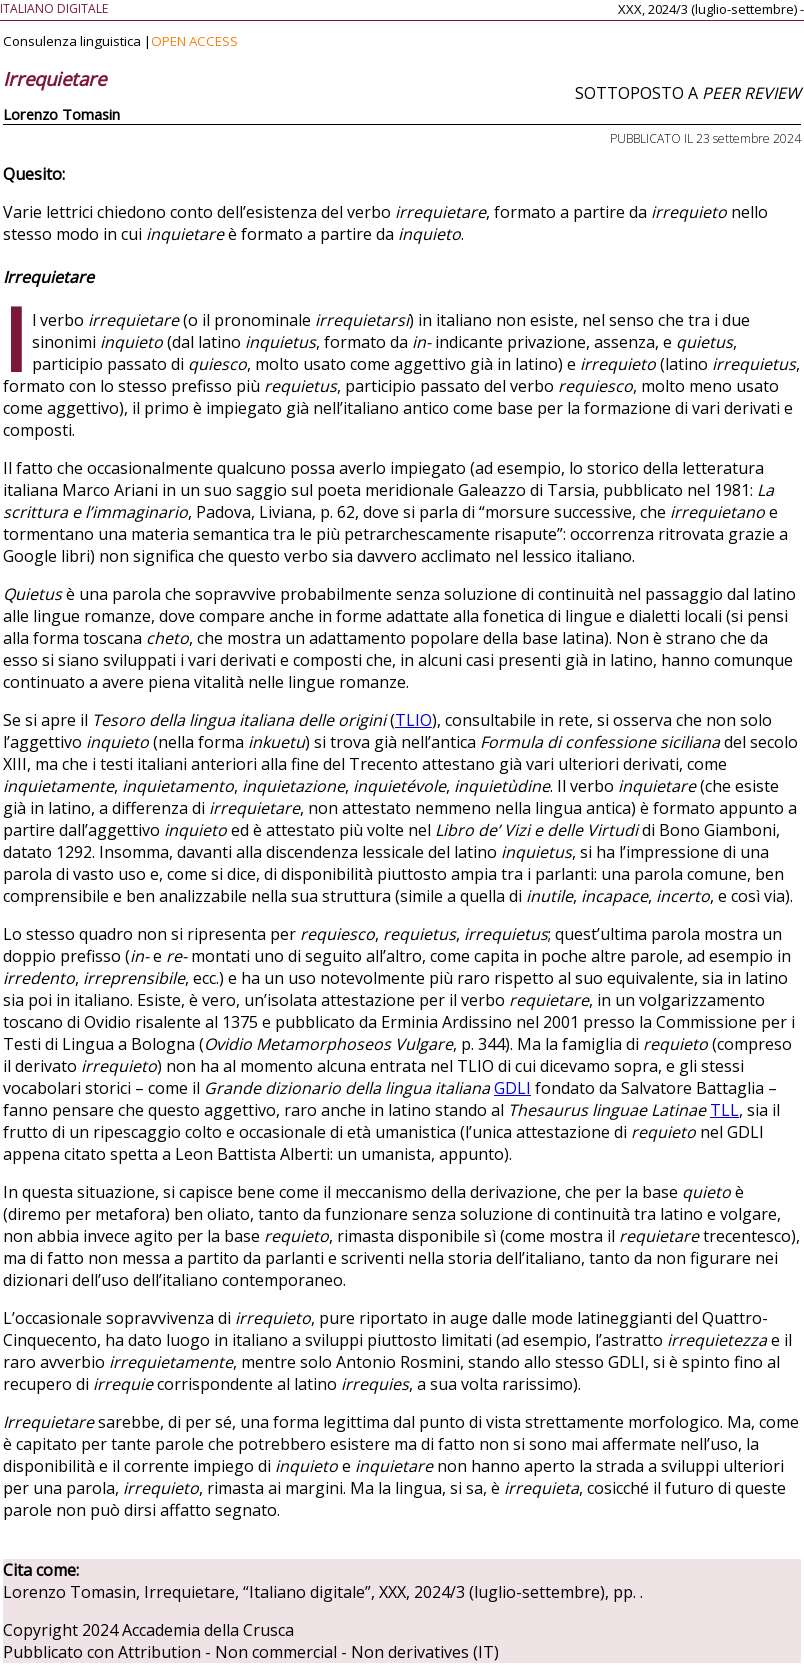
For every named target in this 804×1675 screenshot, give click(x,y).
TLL (724, 1110)
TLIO (413, 720)
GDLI (512, 1088)
